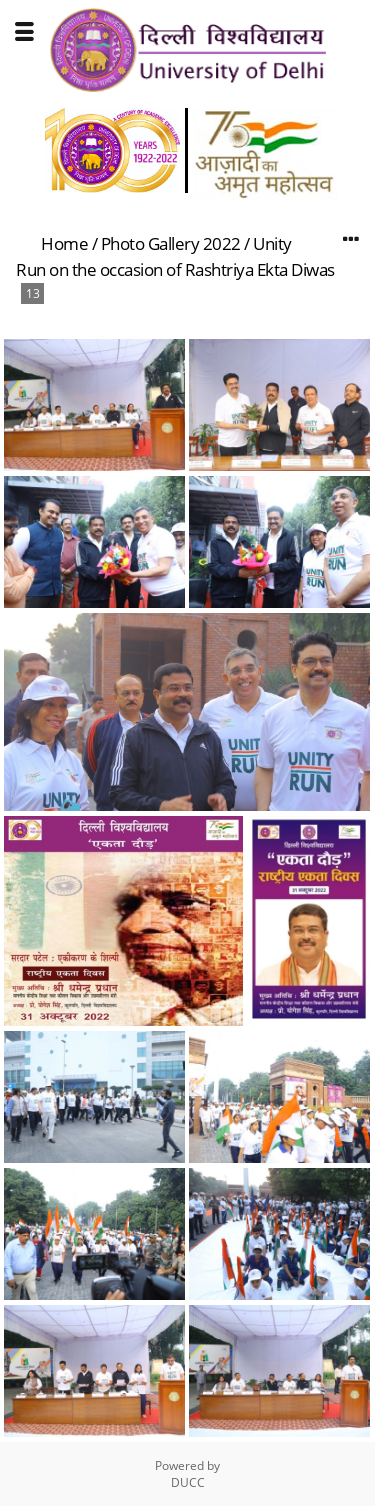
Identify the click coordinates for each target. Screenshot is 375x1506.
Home (64, 243)
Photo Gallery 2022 (171, 243)
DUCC (188, 1482)
